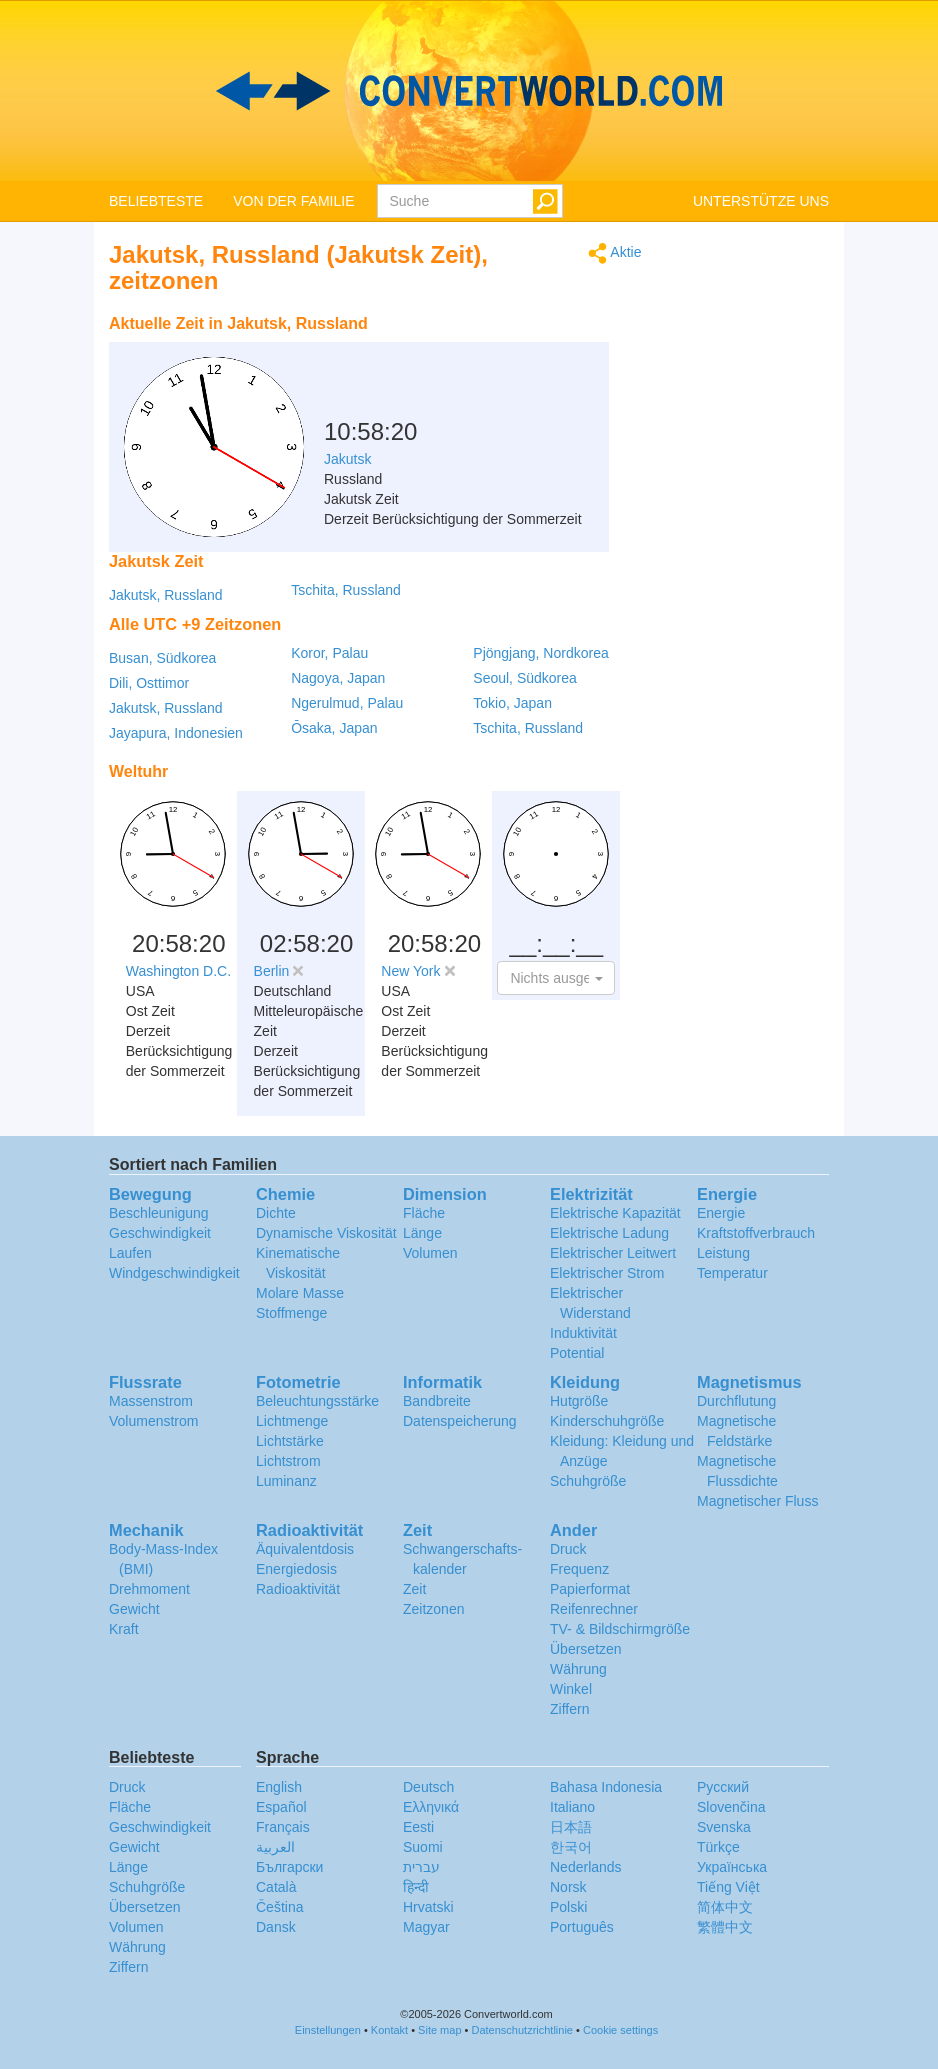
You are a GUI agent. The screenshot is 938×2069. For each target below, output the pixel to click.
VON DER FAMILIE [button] (293, 201)
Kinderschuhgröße (607, 1421)
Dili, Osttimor (149, 683)
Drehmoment (149, 1589)
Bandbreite (437, 1401)
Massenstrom (151, 1401)
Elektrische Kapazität (615, 1213)
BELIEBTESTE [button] (156, 201)
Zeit (414, 1589)
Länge (422, 1233)
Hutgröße (579, 1401)
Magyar (426, 1927)
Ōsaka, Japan (334, 728)
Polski (568, 1907)
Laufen (130, 1253)
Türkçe (718, 1847)
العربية (275, 1847)
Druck (568, 1549)
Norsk (568, 1887)
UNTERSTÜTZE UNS (761, 201)
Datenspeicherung (460, 1421)
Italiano (572, 1807)
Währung (578, 1669)
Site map (439, 2030)
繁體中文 (725, 1927)
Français (283, 1827)
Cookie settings (620, 2030)
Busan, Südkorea (162, 658)
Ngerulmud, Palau (347, 703)
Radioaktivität (298, 1589)
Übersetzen (586, 1649)
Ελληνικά (431, 1807)
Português (582, 1927)
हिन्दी (416, 1887)
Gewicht (134, 1609)
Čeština (279, 1907)
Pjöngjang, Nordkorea (540, 653)
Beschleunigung (159, 1213)
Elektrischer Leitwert (613, 1253)
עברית (421, 1867)
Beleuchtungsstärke (317, 1401)
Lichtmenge (292, 1421)
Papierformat (590, 1589)
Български (289, 1867)
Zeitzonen (433, 1609)
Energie (721, 1213)
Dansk (276, 1927)
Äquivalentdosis (305, 1549)
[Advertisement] (517, 355)
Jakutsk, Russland (166, 595)
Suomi (423, 1847)
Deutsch (428, 1787)
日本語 (571, 1827)
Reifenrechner (594, 1609)
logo (469, 91)
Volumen (430, 1253)
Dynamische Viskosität (326, 1233)
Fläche (424, 1213)
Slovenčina (731, 1807)
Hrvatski (428, 1907)
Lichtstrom (288, 1461)
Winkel (571, 1689)
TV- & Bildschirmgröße (620, 1629)
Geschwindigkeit (160, 1233)
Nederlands (586, 1867)
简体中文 (725, 1907)
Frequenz (579, 1569)
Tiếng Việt (728, 1887)
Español (281, 1807)
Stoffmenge (291, 1313)
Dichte (276, 1213)
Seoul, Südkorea (525, 678)
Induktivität (583, 1333)
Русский (723, 1787)
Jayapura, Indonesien (176, 733)
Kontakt (389, 2030)
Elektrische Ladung (609, 1233)
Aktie (614, 253)
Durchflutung (736, 1401)
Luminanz (286, 1481)
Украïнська (732, 1867)
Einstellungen (328, 2030)
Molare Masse (300, 1293)
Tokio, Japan (512, 703)
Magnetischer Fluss (757, 1501)
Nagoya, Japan (338, 678)
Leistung (723, 1253)
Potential (577, 1353)
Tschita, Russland (346, 590)
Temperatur (732, 1273)
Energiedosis (296, 1569)
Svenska (724, 1827)
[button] (556, 978)
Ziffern (569, 1709)
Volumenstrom (153, 1421)
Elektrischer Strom (607, 1273)
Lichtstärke (290, 1441)
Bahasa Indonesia (606, 1787)
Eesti (418, 1827)
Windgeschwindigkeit (174, 1273)
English (279, 1787)
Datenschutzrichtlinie (523, 2030)
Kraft (124, 1629)
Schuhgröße (588, 1481)
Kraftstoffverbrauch (756, 1233)
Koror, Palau (329, 653)
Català (276, 1887)
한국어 (571, 1847)
